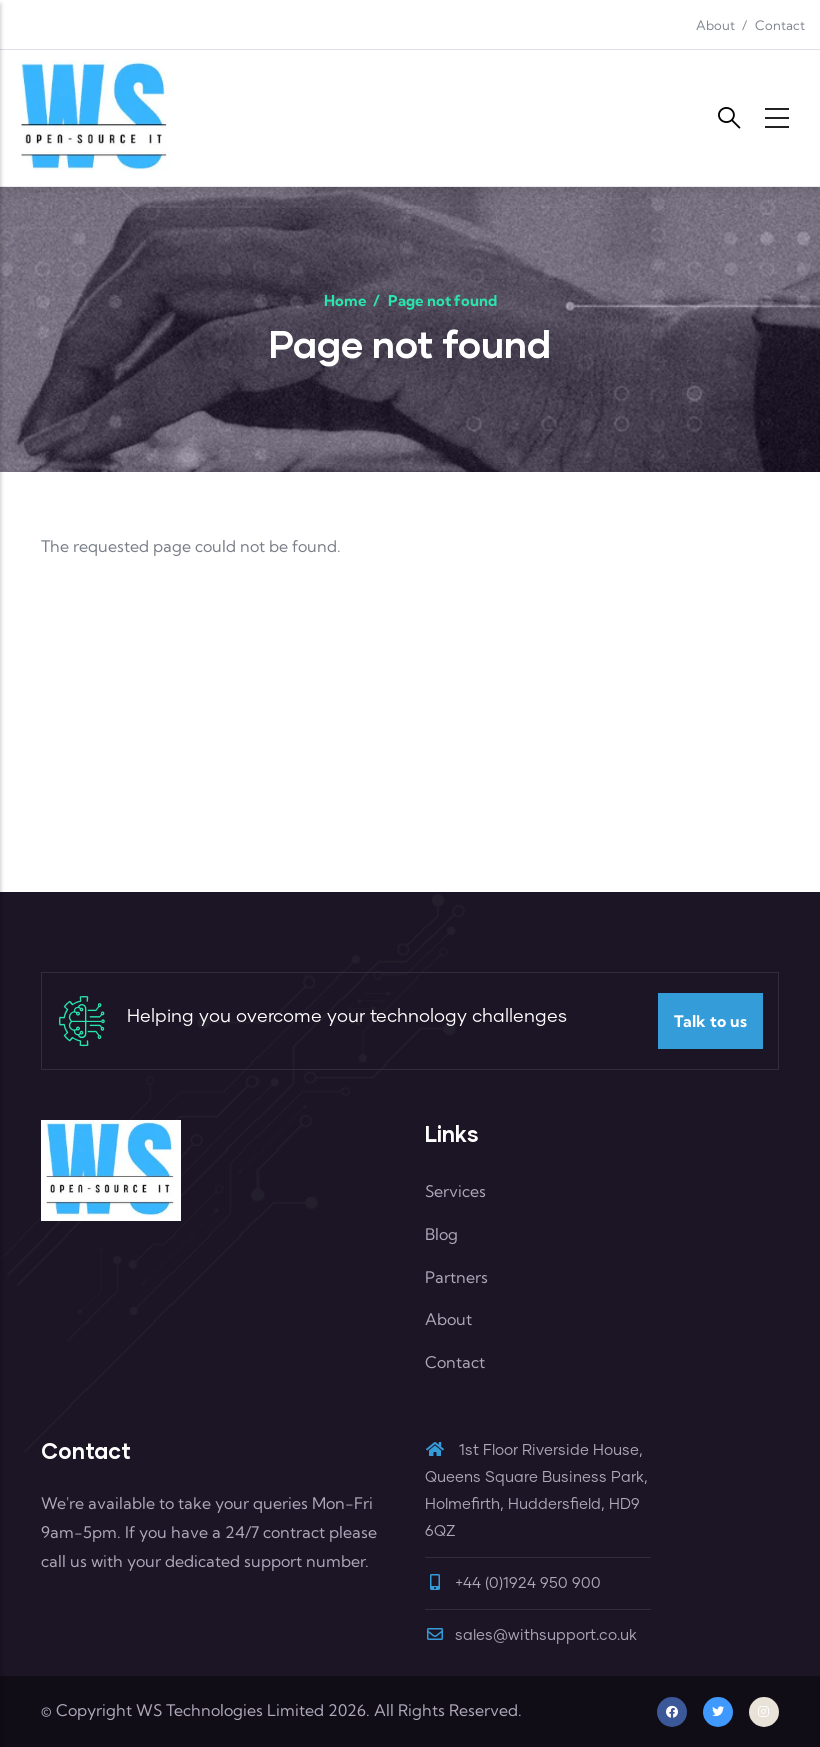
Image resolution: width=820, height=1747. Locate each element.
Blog (441, 1234)
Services (455, 1191)
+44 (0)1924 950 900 (528, 1583)
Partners (456, 1277)
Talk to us (710, 1021)
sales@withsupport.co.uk (531, 1635)
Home (345, 300)
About (715, 25)
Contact (780, 25)
